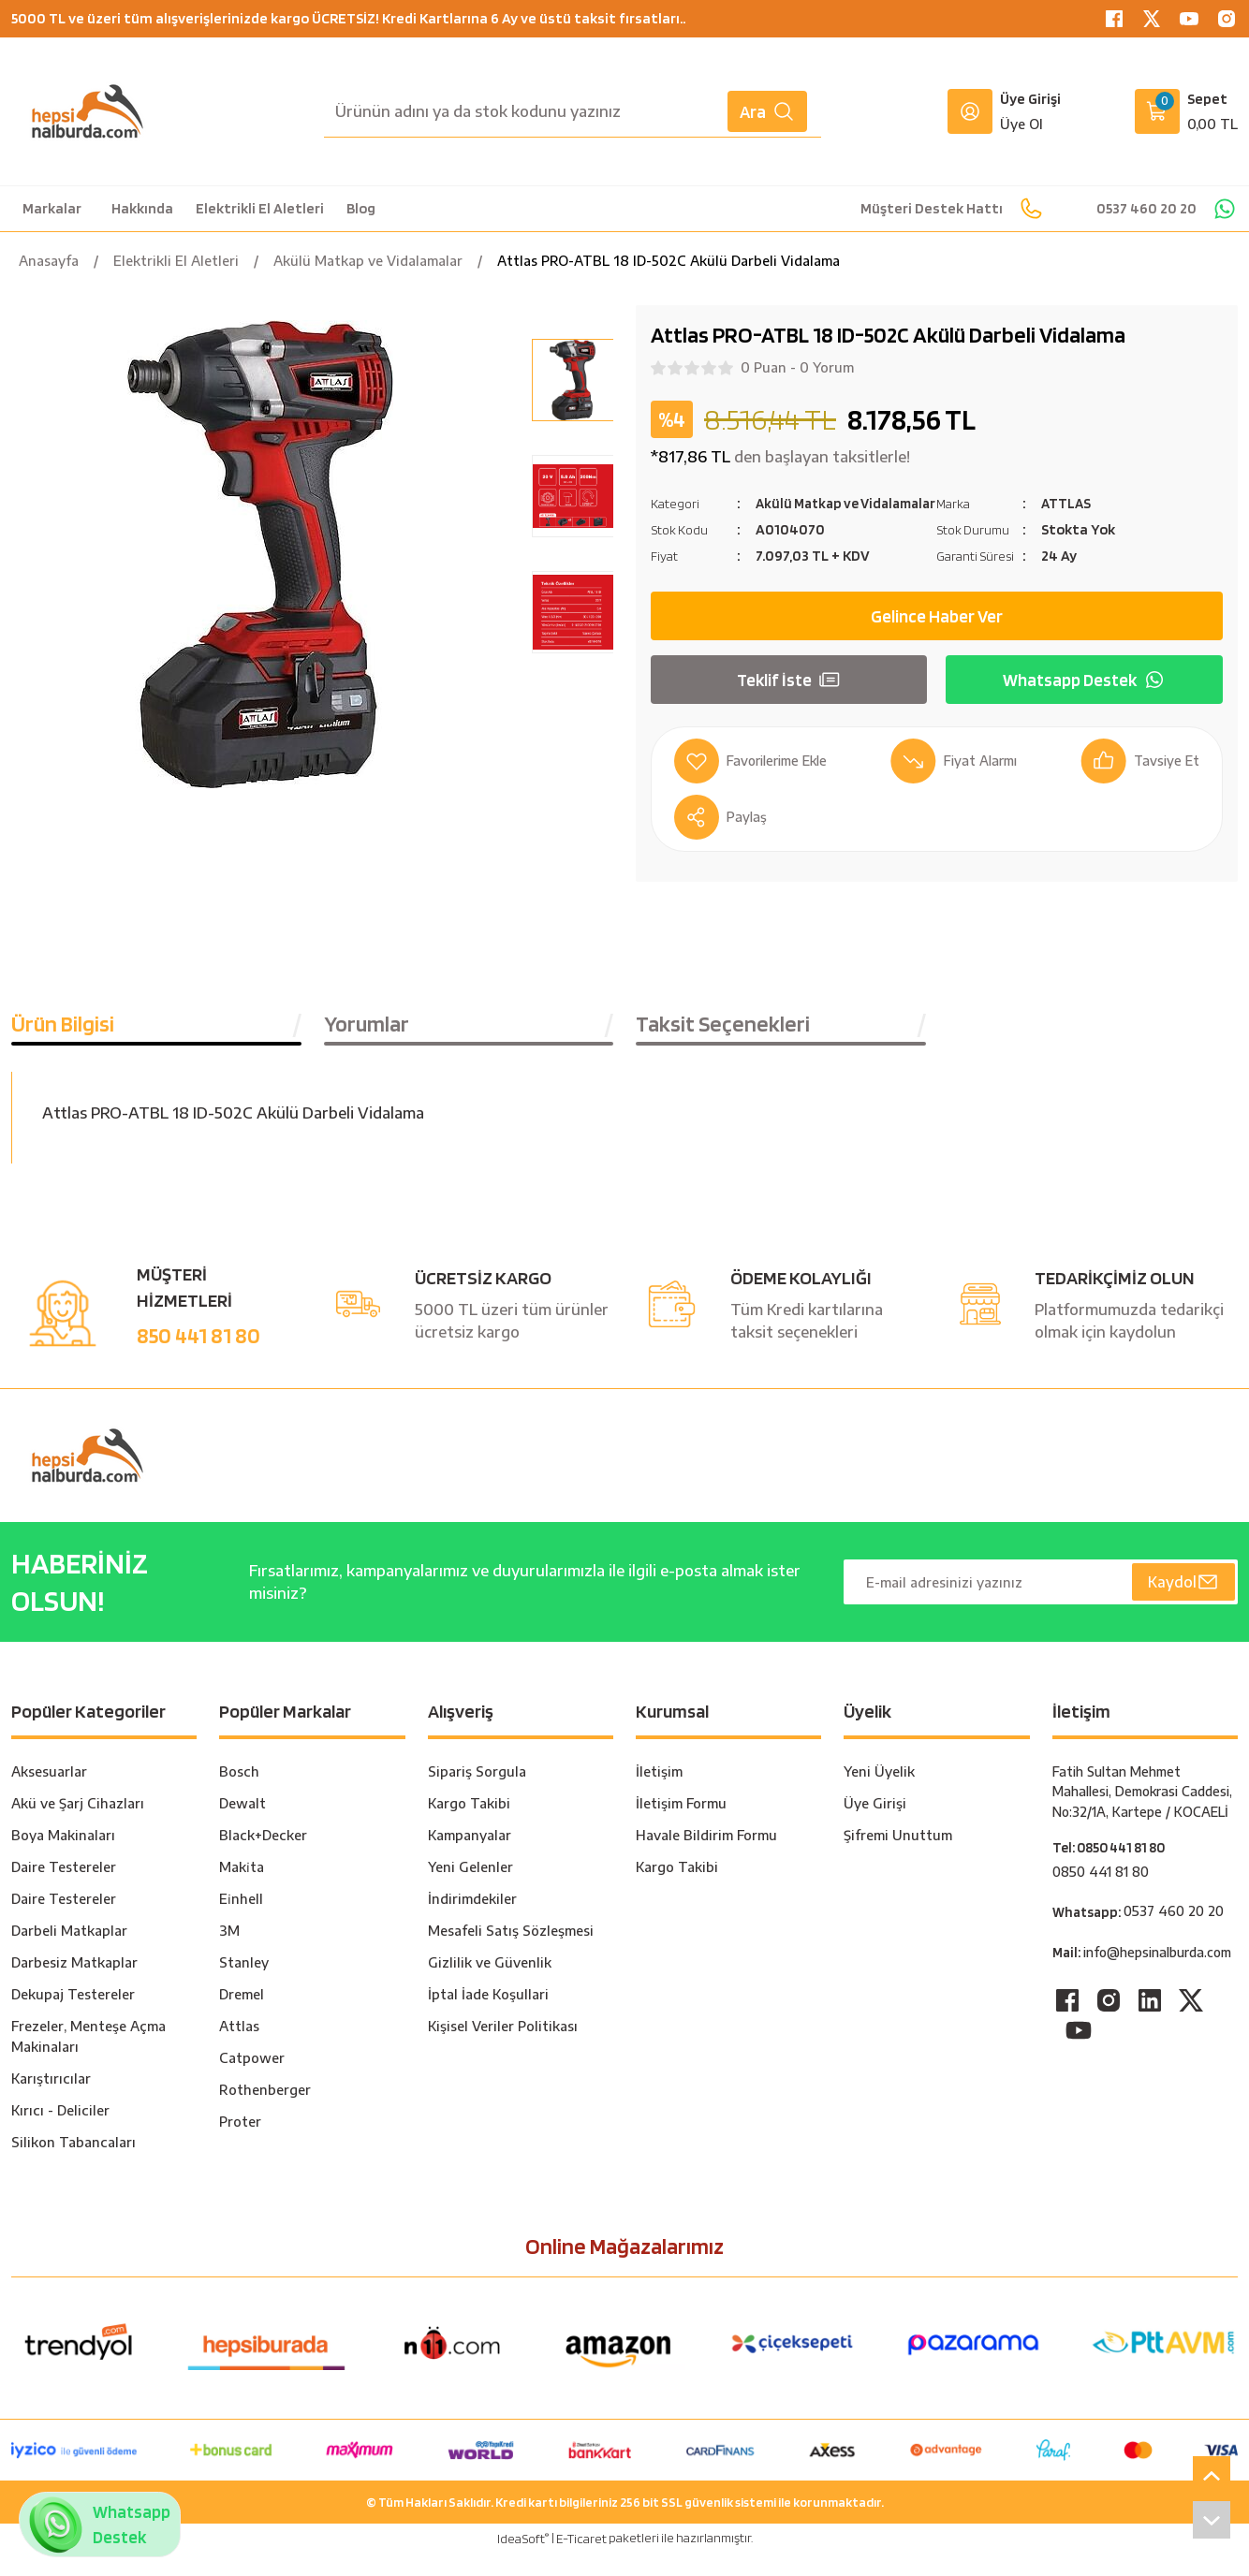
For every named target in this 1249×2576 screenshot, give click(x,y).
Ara (767, 111)
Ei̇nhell (241, 1921)
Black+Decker (263, 1858)
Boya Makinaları (63, 1858)
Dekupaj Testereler (73, 2017)
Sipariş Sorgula (477, 1794)
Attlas (239, 2048)
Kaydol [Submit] (1182, 1604)
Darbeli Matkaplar (69, 1953)
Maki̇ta (241, 1889)
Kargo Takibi (469, 1826)
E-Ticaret (581, 2561)
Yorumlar (366, 1046)
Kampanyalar (469, 1858)
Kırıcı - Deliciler (60, 2133)
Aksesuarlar (49, 1794)
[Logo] (87, 111)
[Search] (573, 111)
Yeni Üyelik (879, 1794)
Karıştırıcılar (51, 2101)
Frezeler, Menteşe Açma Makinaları (88, 2059)
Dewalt (242, 1826)
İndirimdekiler (472, 1921)
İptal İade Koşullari (488, 2017)
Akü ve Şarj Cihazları (77, 1826)
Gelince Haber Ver (937, 638)
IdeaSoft (523, 2560)
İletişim (659, 1794)
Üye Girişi (875, 1826)
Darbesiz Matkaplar (74, 1985)
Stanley (244, 1985)
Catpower (252, 2080)
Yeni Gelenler (470, 1889)
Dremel (241, 2017)
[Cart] (1186, 111)
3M (229, 1953)
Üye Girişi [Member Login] (1030, 99)
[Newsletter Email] (1041, 1604)
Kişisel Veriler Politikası (503, 2048)
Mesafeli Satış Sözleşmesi (511, 1953)
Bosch (239, 1794)
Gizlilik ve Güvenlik (489, 1985)
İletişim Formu (681, 1826)
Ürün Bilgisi (62, 1046)
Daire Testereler (63, 1889)
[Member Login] (970, 111)
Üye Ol (1021, 124)
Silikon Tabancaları (73, 2165)
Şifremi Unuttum (898, 1858)
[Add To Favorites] (755, 783)
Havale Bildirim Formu (706, 1858)
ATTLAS (1067, 503)
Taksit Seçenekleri (723, 1046)
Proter (240, 2144)
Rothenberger (265, 2112)
